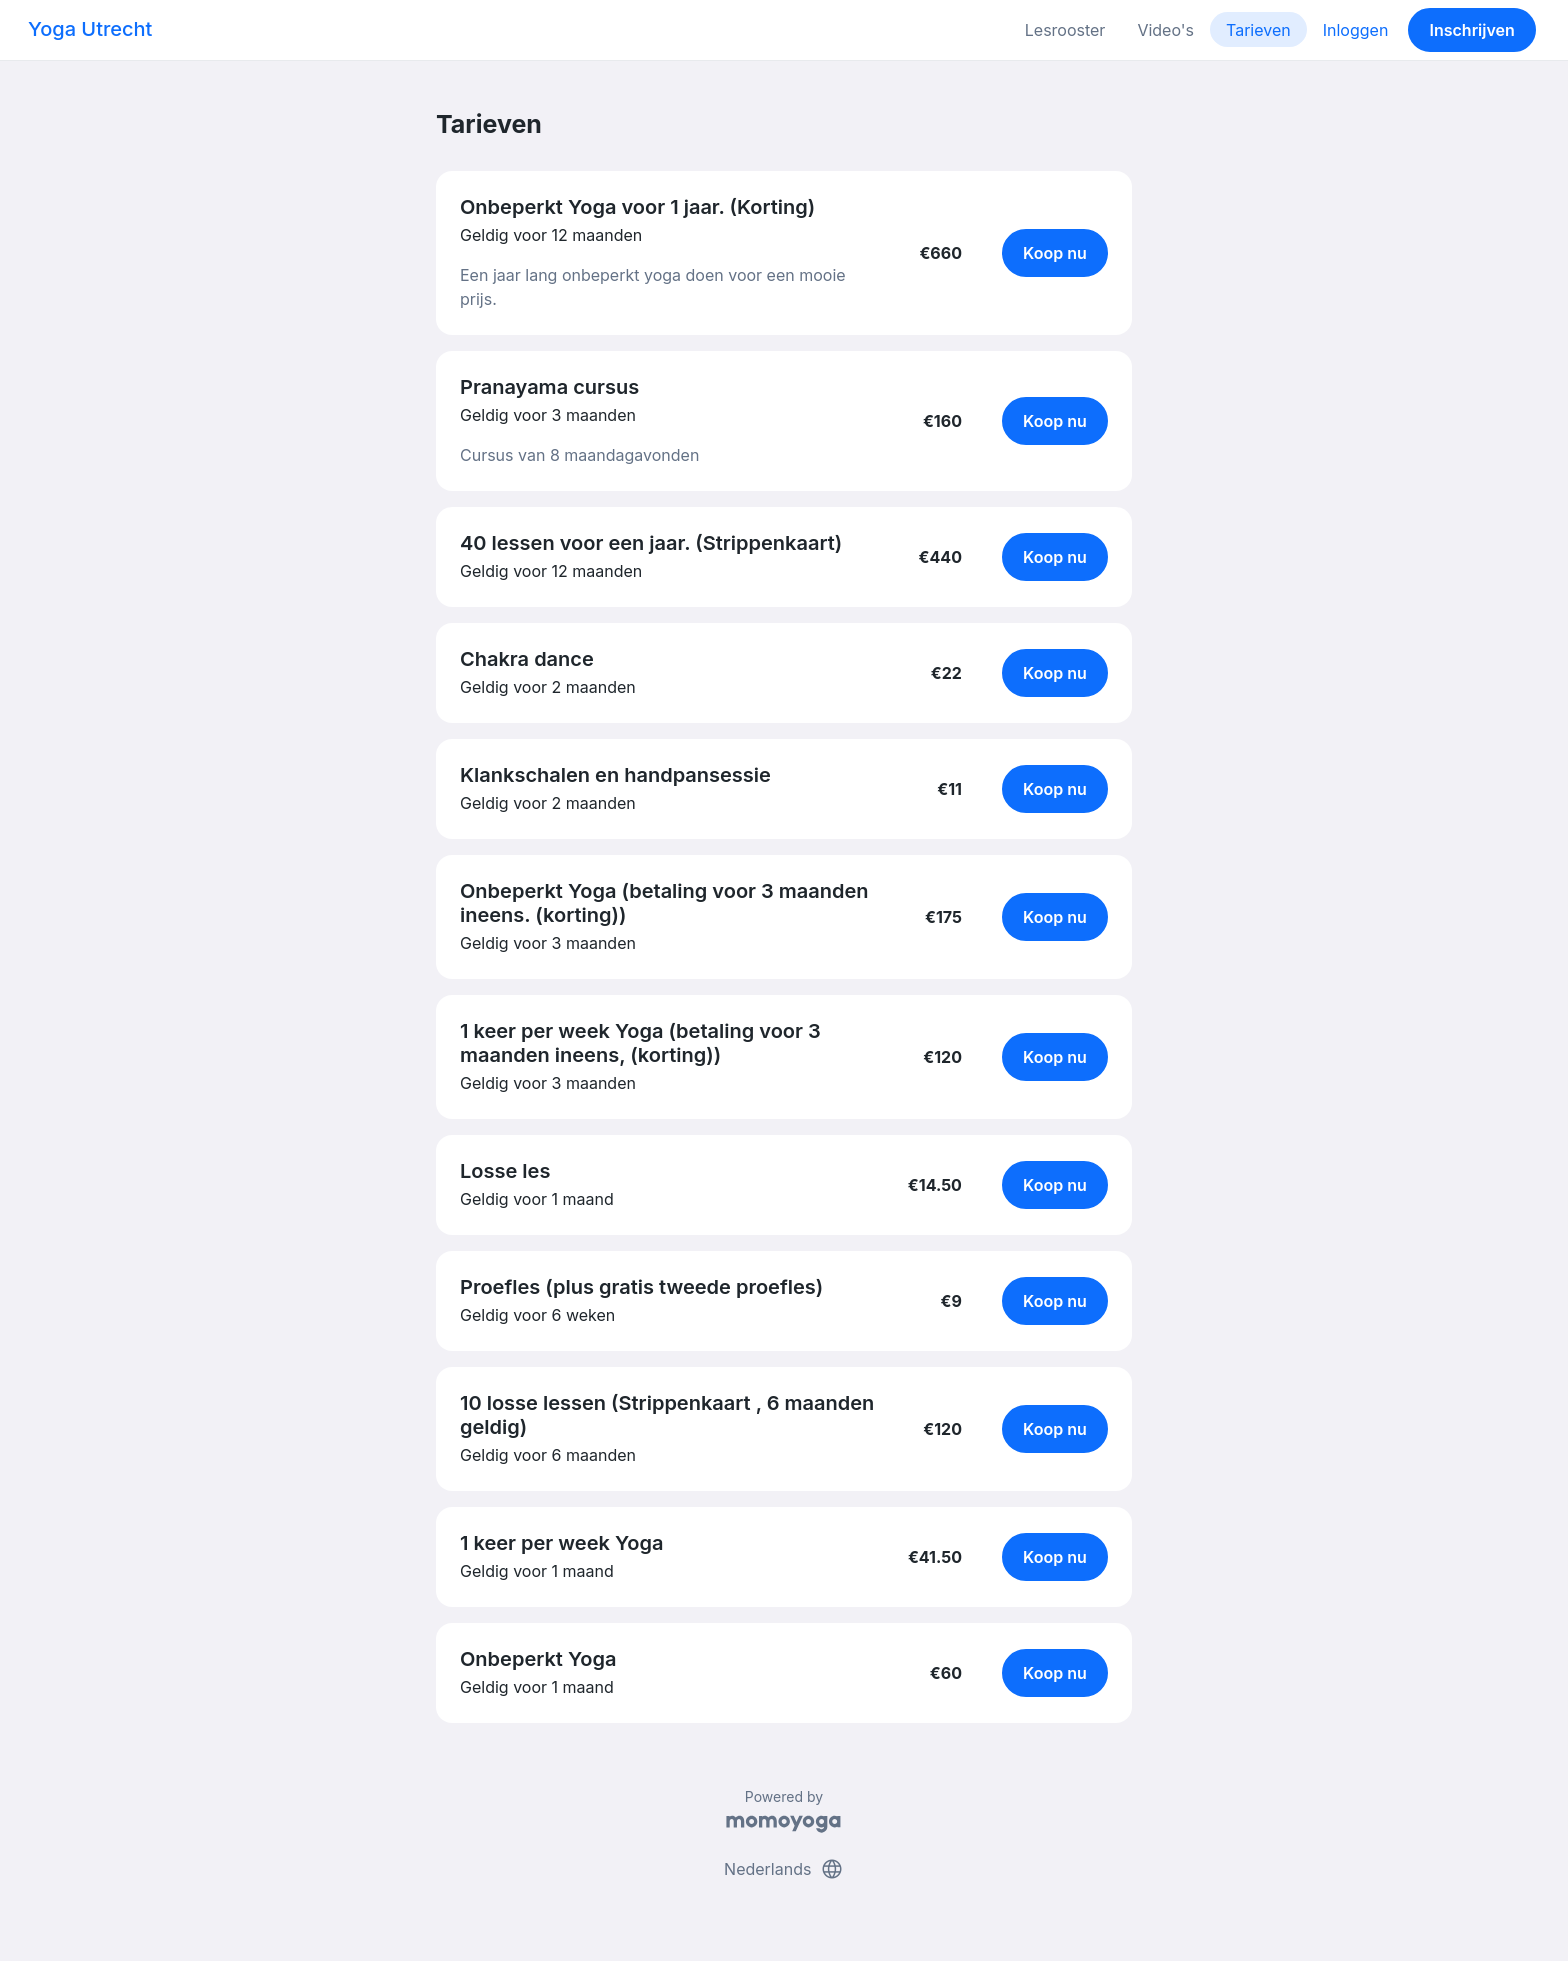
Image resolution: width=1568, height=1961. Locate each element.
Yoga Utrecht (90, 29)
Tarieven (1258, 30)
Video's (1165, 30)
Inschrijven (1472, 30)
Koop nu (1055, 253)
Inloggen (1356, 30)
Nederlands (784, 1869)
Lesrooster (1065, 30)
